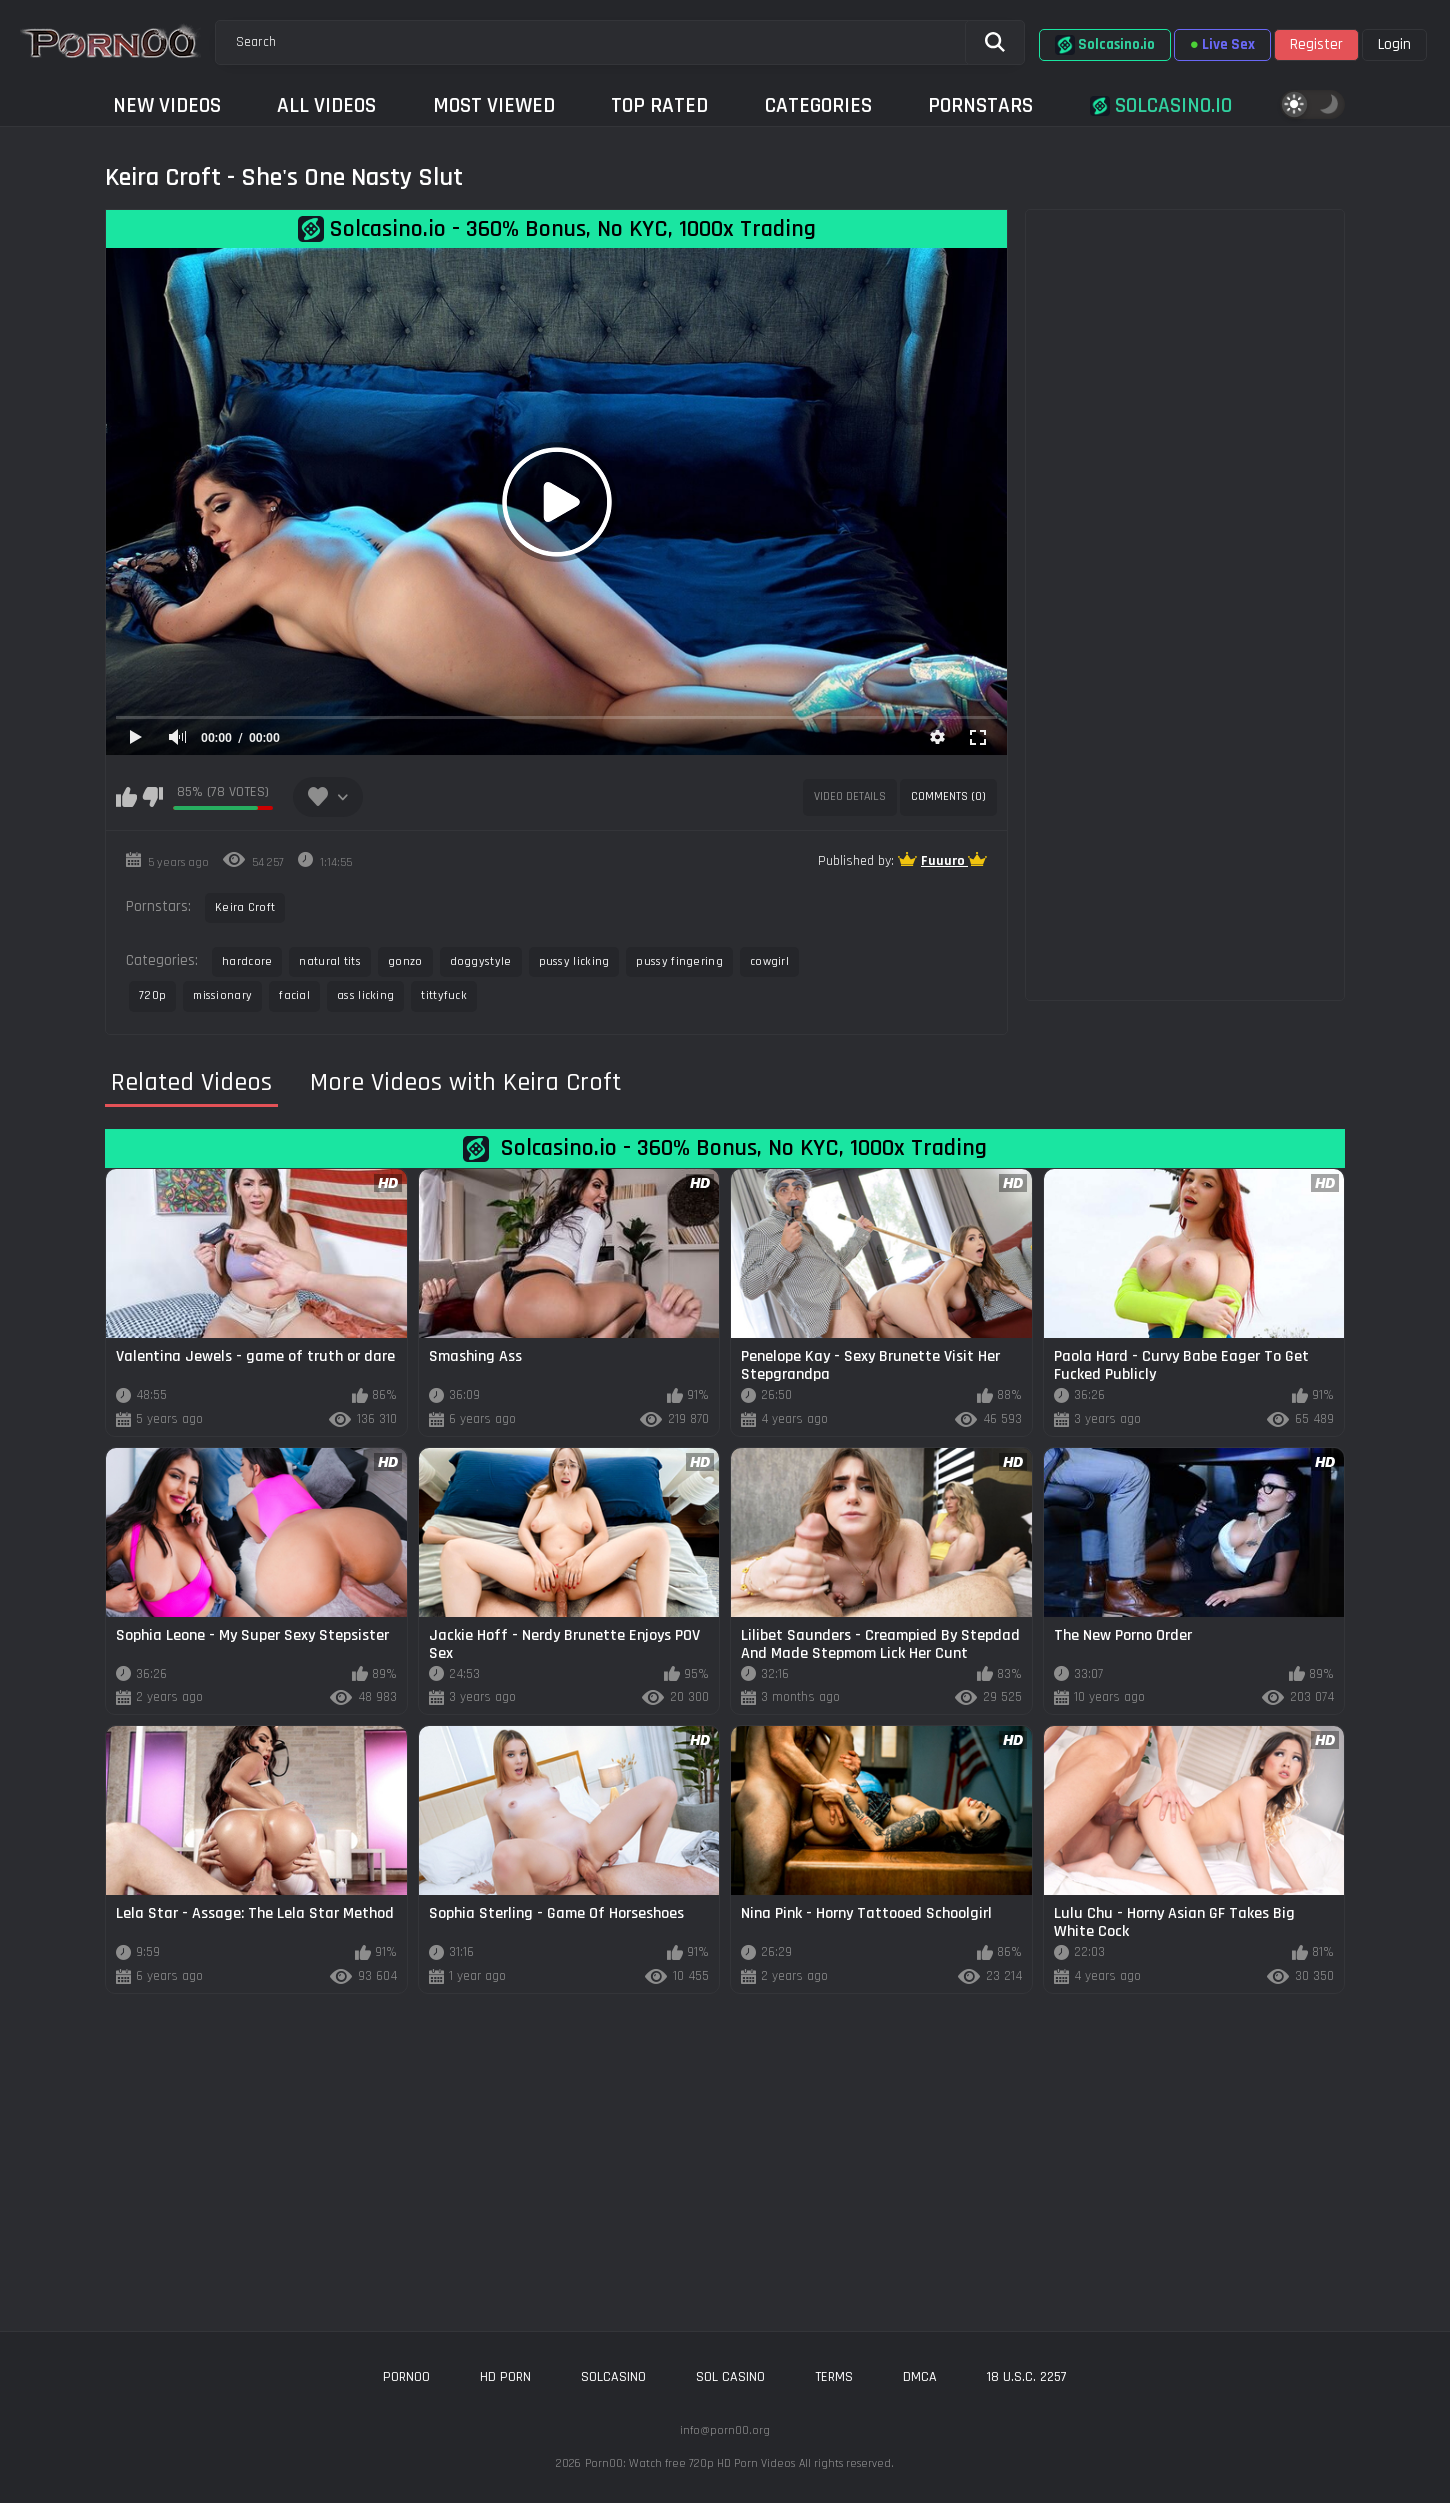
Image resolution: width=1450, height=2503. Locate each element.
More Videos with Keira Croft (465, 1083)
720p (152, 995)
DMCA (920, 2377)
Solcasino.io (1105, 45)
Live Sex (1222, 44)
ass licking (365, 995)
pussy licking (574, 961)
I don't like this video (152, 797)
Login (1394, 44)
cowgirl (769, 961)
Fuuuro (944, 861)
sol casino (730, 2377)
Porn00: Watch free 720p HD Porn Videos (690, 2463)
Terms (834, 2377)
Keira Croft (245, 907)
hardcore (247, 961)
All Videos (326, 105)
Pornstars (980, 105)
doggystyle (481, 961)
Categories (818, 105)
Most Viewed (494, 105)
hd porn (505, 2377)
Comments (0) (948, 796)
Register (1316, 44)
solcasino (613, 2377)
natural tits (330, 961)
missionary (222, 995)
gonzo (405, 961)
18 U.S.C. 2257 (1027, 2377)
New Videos (167, 105)
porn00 (406, 2377)
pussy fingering (679, 961)
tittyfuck (444, 995)
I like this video (126, 797)
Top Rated (659, 105)
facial (294, 995)
